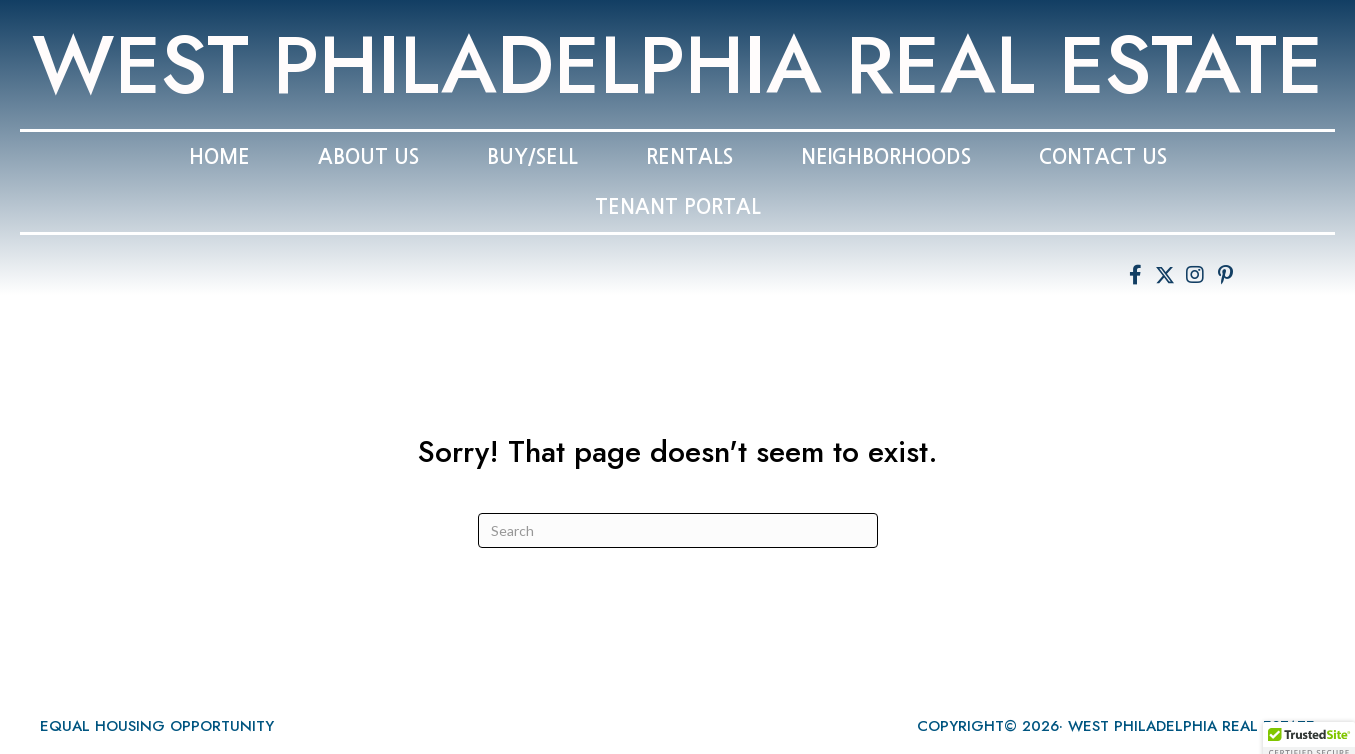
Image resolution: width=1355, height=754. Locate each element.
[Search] (678, 530)
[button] (1135, 275)
